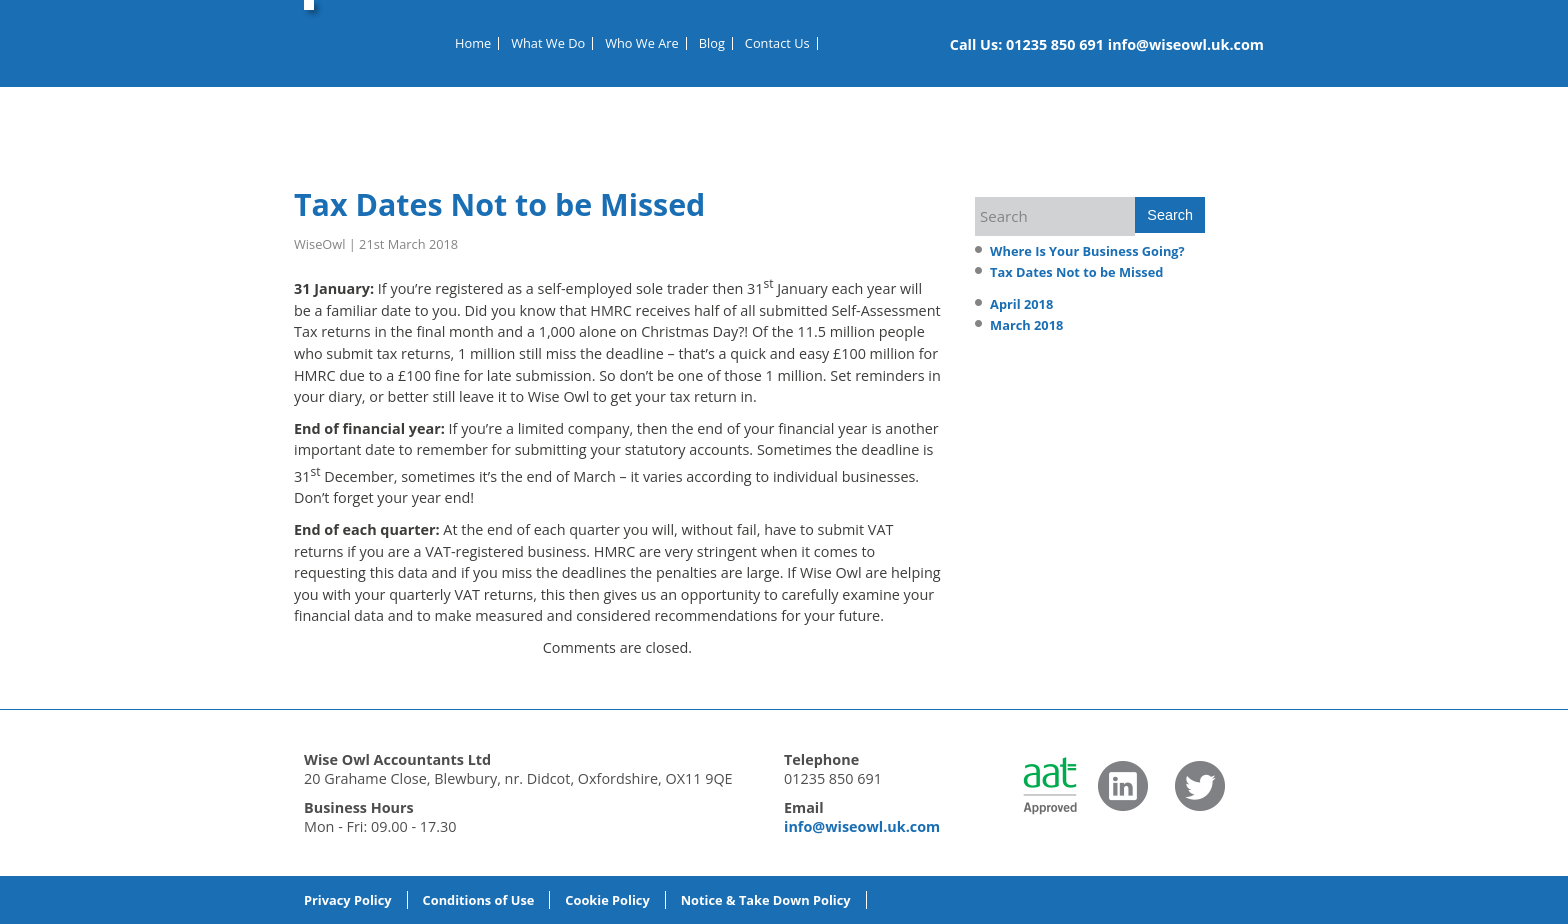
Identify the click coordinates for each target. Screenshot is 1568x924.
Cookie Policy (607, 900)
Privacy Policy (348, 900)
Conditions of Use (479, 900)
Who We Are (642, 43)
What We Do (548, 43)
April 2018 (1021, 304)
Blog (712, 43)
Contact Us (777, 43)
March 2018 (1026, 325)
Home (473, 43)
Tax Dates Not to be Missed (499, 204)
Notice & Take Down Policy (766, 900)
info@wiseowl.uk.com (1186, 44)
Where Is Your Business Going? (1087, 251)
